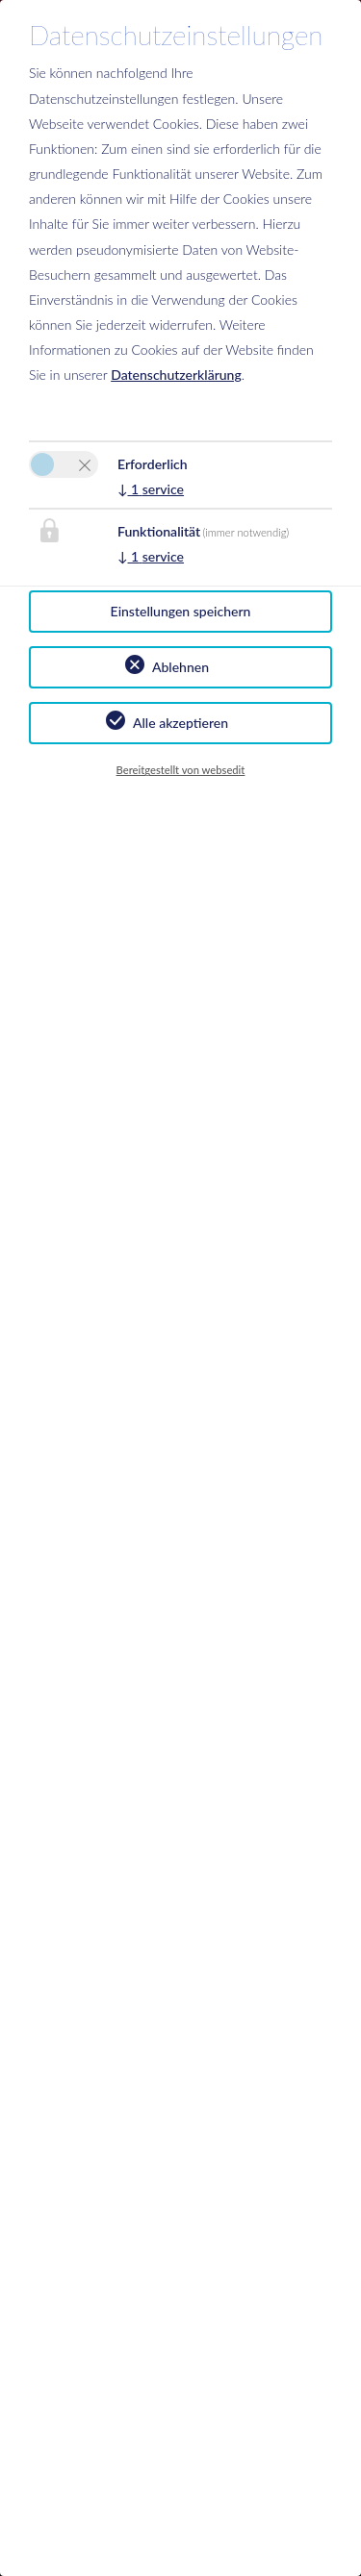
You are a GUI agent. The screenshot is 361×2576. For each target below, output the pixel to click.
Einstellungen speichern (181, 611)
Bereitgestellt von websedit (180, 769)
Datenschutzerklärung (176, 374)
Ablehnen (180, 667)
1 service (150, 489)
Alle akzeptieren (180, 722)
